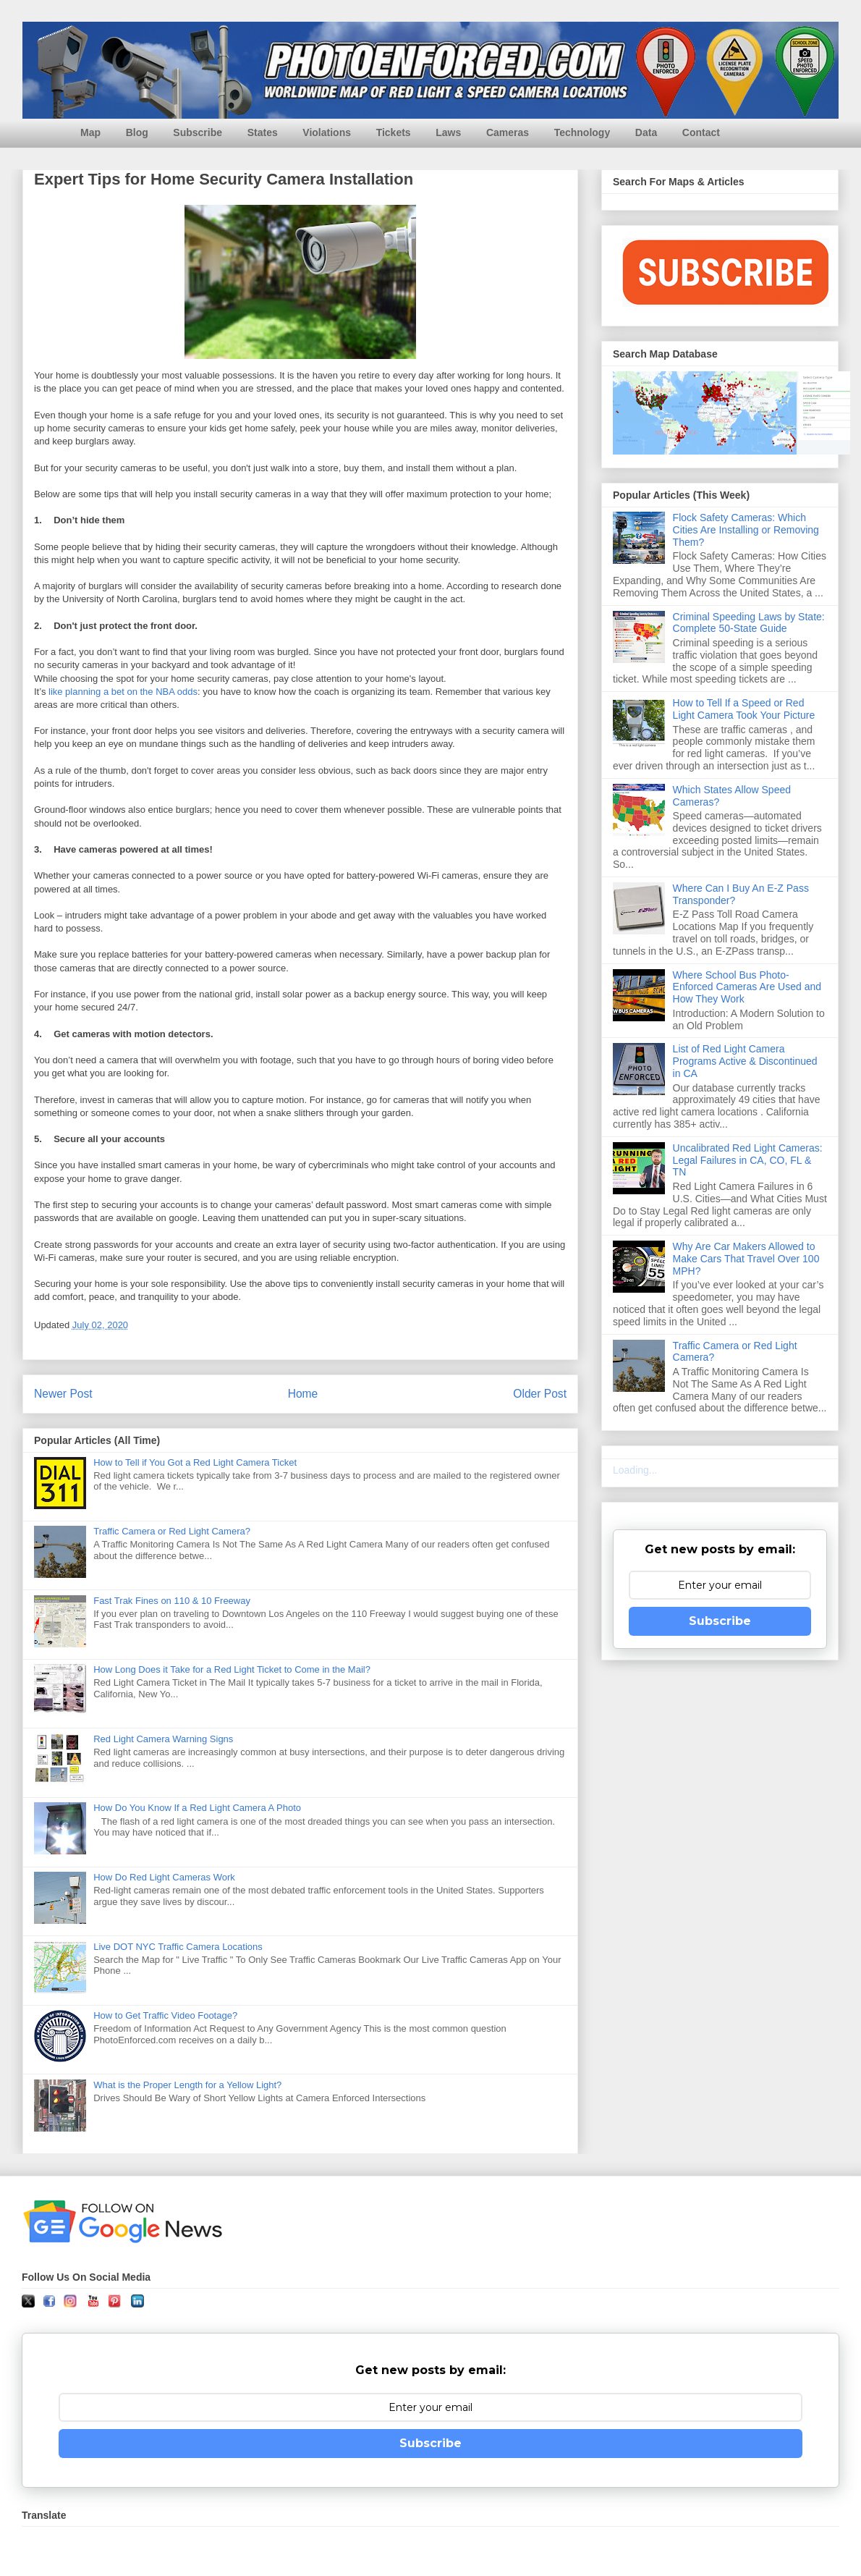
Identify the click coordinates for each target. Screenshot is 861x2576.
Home (303, 1394)
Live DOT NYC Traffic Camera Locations (178, 1946)
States (262, 132)
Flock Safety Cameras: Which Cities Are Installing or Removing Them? (746, 530)
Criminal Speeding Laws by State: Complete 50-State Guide (749, 623)
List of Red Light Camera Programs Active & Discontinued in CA (745, 1061)
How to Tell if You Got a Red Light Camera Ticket (195, 1462)
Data (646, 132)
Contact (701, 132)
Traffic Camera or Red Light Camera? (171, 1531)
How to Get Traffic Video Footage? (165, 2015)
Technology (582, 132)
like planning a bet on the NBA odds (123, 691)
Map (90, 132)
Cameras (507, 132)
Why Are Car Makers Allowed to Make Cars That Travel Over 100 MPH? (746, 1259)
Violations (326, 132)
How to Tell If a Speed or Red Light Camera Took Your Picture (744, 709)
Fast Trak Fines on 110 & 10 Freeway (171, 1600)
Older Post (540, 1394)
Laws (448, 132)
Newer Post (63, 1394)
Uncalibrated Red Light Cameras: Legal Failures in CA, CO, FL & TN (748, 1160)
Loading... (635, 1470)
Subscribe (197, 132)
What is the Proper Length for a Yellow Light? (187, 2084)
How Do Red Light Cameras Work (164, 1877)
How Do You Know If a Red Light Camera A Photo (197, 1807)
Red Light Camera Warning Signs (163, 1738)
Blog (137, 132)
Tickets (393, 132)
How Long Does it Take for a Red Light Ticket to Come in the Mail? (231, 1669)
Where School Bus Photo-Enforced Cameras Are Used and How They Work (747, 987)
